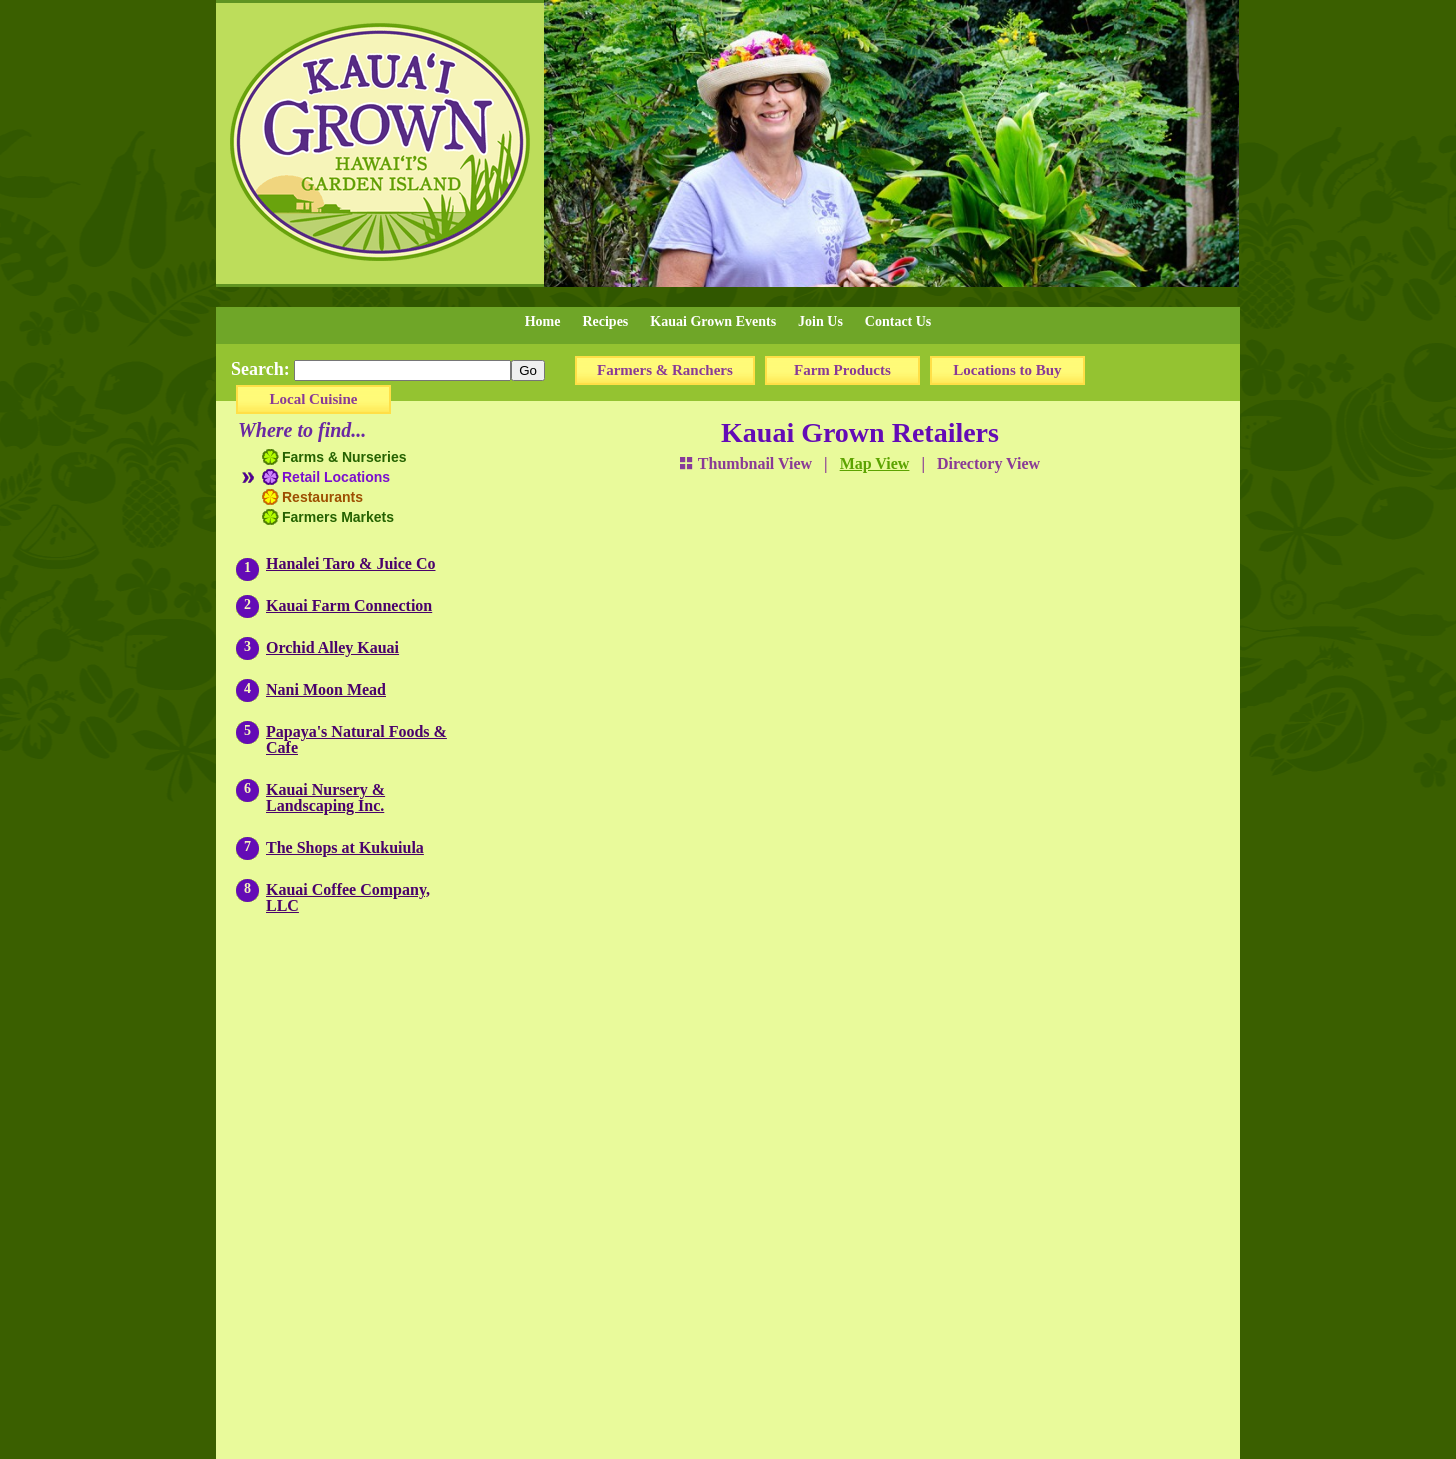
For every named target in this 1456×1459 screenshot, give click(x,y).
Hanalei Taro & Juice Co (351, 563)
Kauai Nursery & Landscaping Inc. (325, 797)
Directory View (988, 463)
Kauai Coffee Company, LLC (348, 897)
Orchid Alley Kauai (332, 647)
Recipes (605, 321)
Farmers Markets (338, 517)
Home (543, 321)
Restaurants (322, 497)
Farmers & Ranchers (665, 370)
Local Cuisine (314, 399)
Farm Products (842, 370)
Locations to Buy (1007, 370)
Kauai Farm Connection (349, 605)
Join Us (820, 321)
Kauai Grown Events (713, 321)
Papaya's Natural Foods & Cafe (356, 739)
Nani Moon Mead (326, 689)
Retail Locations (336, 477)
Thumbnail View (746, 463)
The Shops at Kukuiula (345, 847)
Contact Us (898, 321)
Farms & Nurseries (344, 457)
